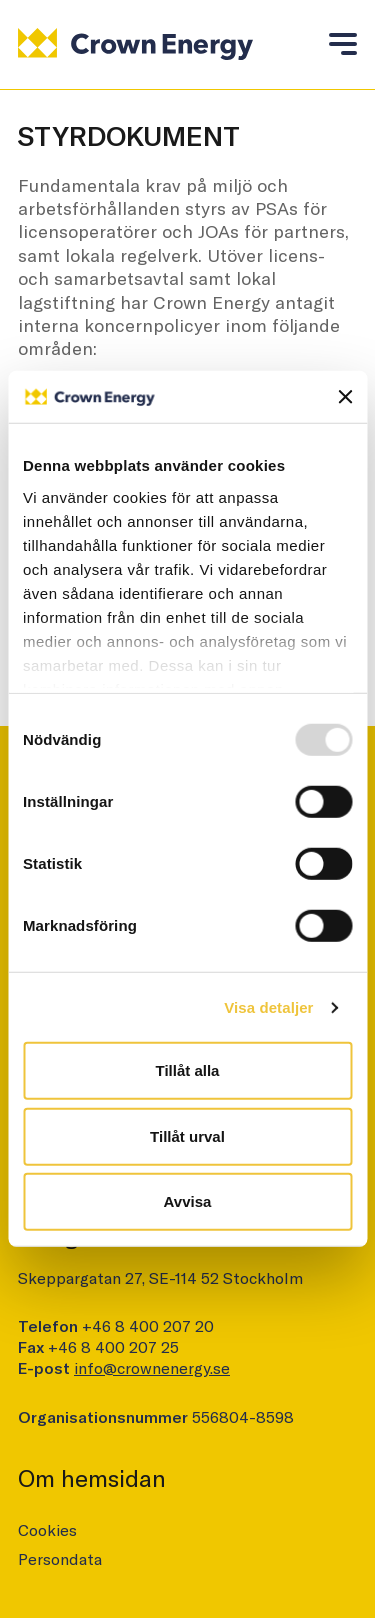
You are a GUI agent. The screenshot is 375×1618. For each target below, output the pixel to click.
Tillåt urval (187, 1136)
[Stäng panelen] (345, 397)
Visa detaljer (268, 1007)
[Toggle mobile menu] (343, 42)
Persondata (60, 1558)
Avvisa (188, 1201)
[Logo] (135, 43)
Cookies (47, 1529)
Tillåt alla (188, 1070)
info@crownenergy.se (152, 1367)
